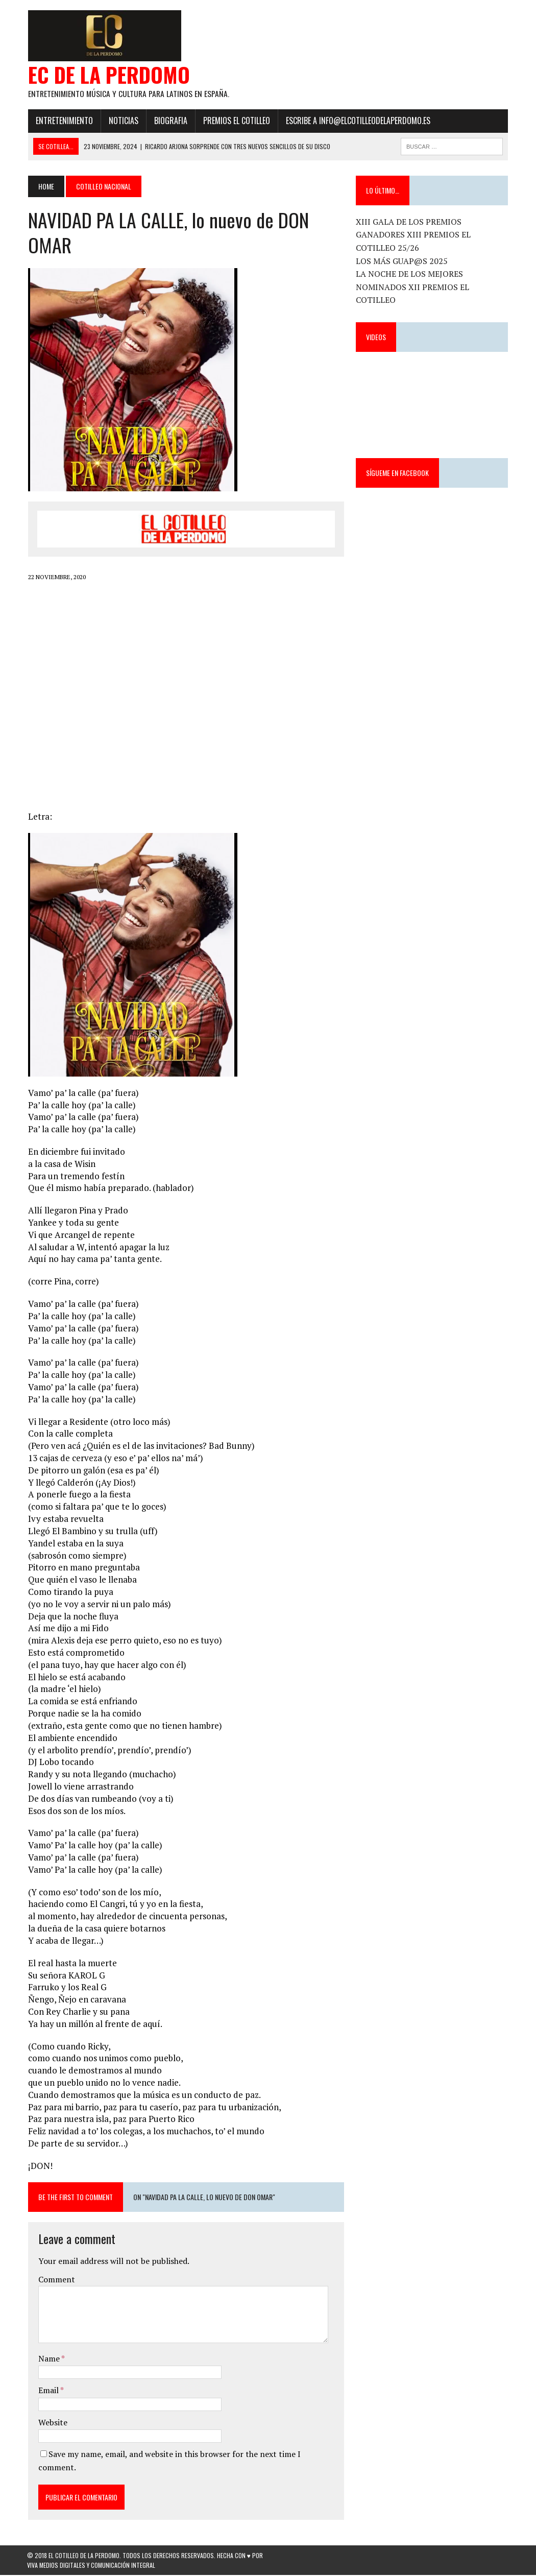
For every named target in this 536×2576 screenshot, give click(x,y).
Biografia (169, 121)
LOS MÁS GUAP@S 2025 (402, 261)
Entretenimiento (63, 121)
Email (48, 2391)
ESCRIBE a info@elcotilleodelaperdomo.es (357, 121)
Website (51, 2423)
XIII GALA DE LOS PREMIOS (409, 222)
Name (48, 2359)
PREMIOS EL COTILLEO (235, 121)
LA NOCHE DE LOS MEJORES (410, 274)
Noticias (122, 121)
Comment (55, 2279)
